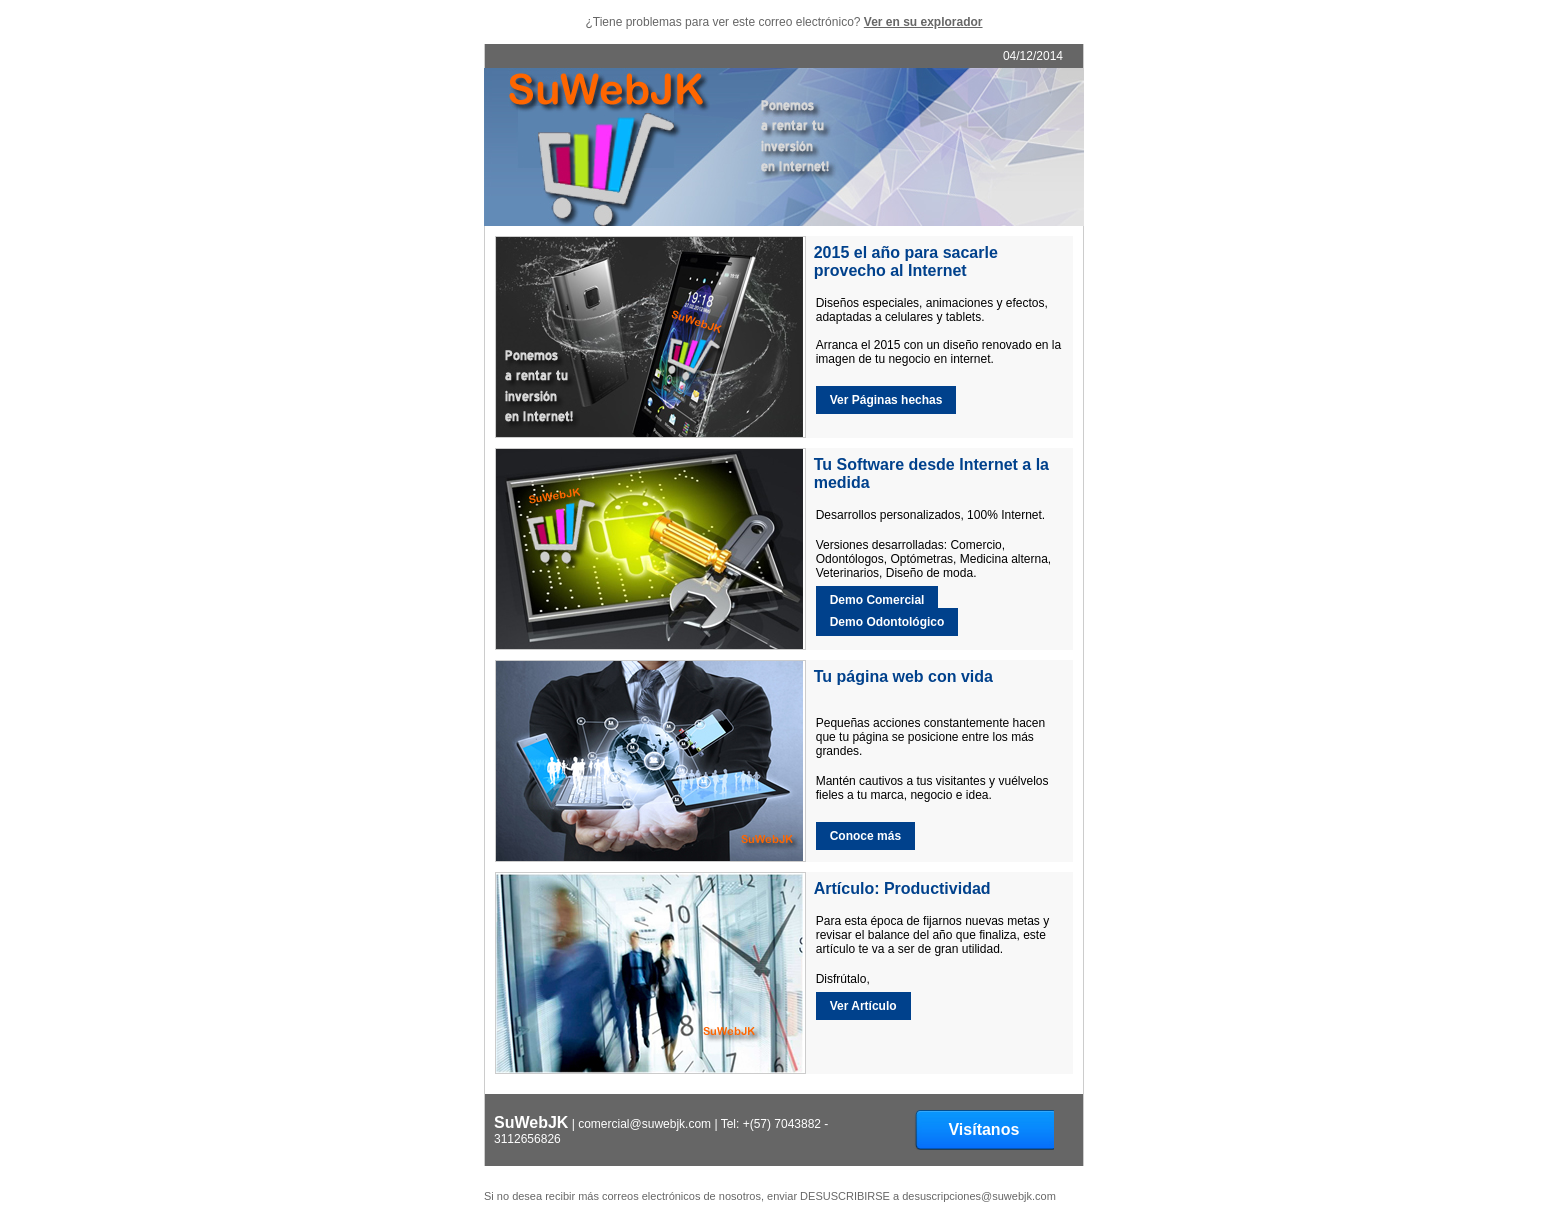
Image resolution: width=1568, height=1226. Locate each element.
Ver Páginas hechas (886, 400)
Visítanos (983, 1129)
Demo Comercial (877, 600)
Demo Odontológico (887, 622)
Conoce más (865, 836)
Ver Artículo (863, 1006)
